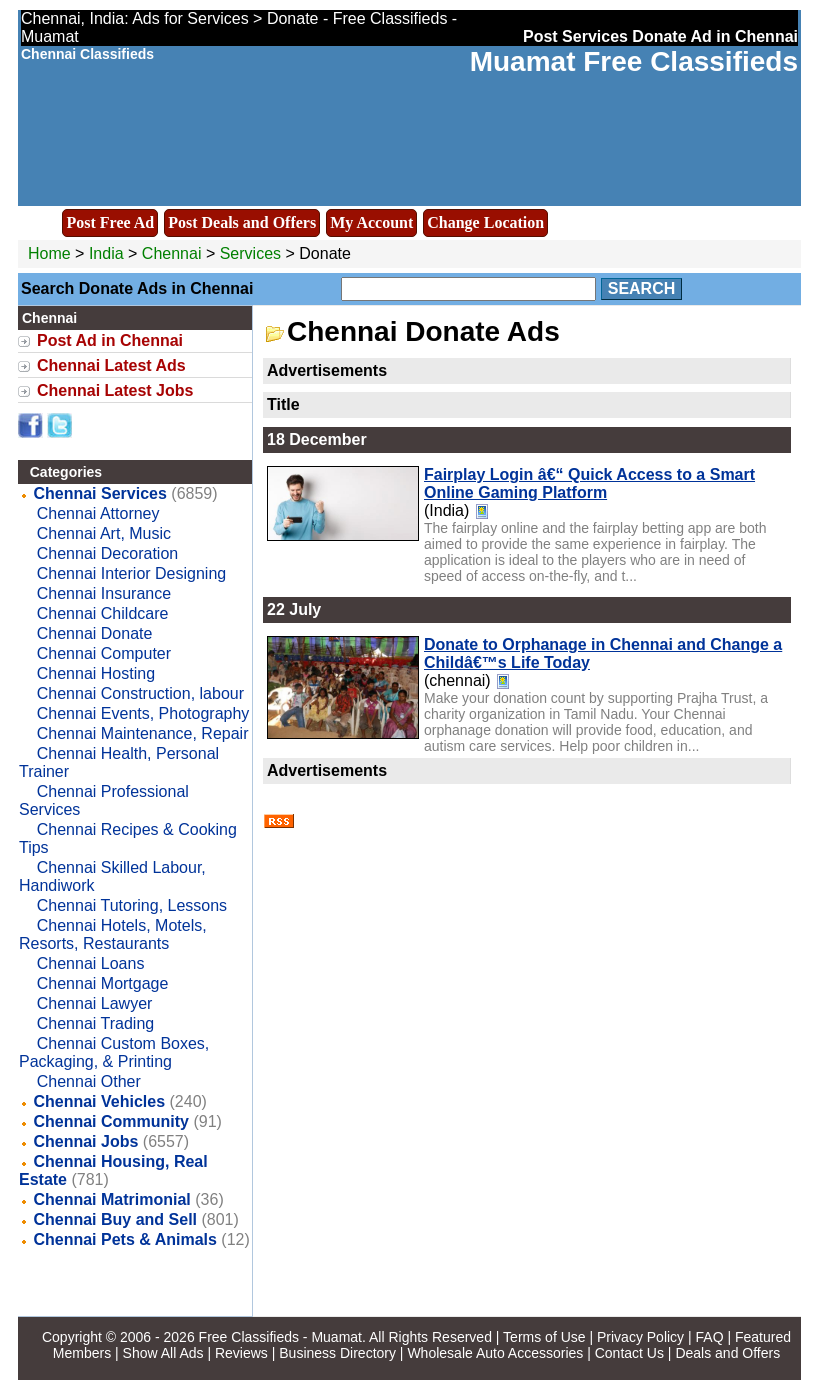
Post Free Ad (110, 222)
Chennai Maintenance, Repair (143, 733)
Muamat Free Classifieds (634, 61)
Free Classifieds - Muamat (280, 1337)
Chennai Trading (95, 1023)
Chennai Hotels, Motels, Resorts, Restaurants (113, 934)
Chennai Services (99, 493)
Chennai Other (89, 1081)
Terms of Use (544, 1337)
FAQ (710, 1337)
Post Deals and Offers (242, 222)
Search (642, 288)
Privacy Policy (640, 1337)
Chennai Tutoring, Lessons (132, 905)
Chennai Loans (91, 963)
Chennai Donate (95, 633)
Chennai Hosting (96, 673)
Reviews (241, 1353)
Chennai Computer (104, 653)
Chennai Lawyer (95, 1003)
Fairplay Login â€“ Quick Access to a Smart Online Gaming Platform (589, 483)
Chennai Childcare (103, 613)
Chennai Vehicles (99, 1101)
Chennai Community (111, 1121)
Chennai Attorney (98, 513)
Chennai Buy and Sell (115, 1219)
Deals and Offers (727, 1353)
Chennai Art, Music (104, 533)
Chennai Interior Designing (131, 573)
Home (49, 253)
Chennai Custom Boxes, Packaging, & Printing (114, 1052)
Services (250, 253)
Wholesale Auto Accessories (495, 1353)
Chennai (174, 253)
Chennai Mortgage (103, 983)
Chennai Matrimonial (111, 1199)
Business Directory (337, 1353)
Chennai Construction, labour (140, 693)
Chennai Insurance (104, 593)
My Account (371, 222)
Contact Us (629, 1353)
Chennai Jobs (85, 1141)
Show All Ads (163, 1353)
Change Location (485, 222)
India (106, 253)
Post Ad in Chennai (110, 340)
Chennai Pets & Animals (124, 1239)
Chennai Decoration (107, 553)
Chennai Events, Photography (143, 713)
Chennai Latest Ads (111, 365)
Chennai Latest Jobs (115, 390)
